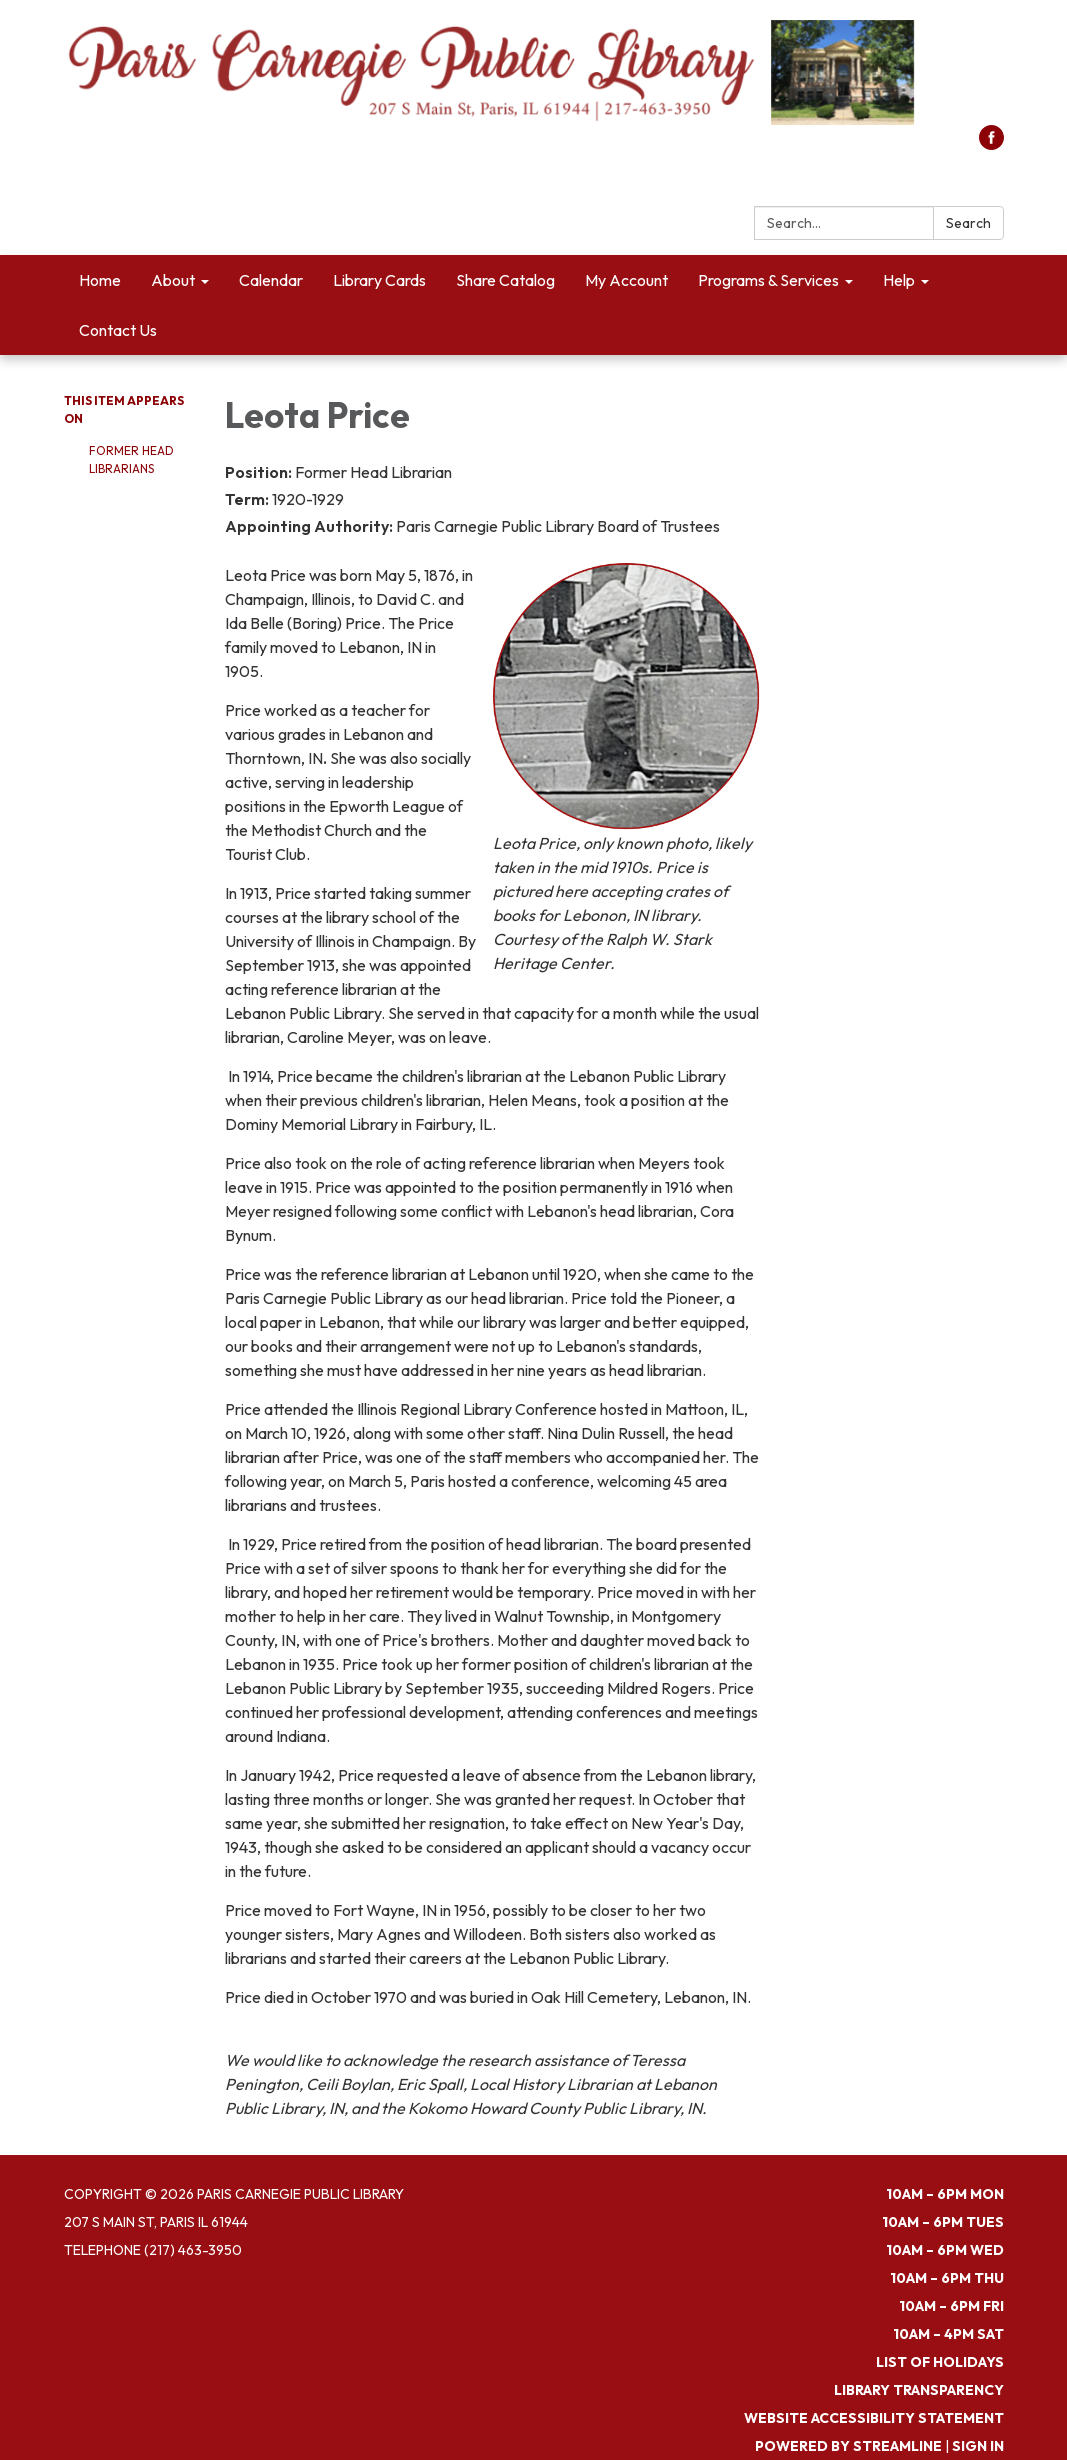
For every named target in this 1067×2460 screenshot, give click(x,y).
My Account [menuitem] (626, 280)
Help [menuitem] (899, 280)
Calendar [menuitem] (271, 280)
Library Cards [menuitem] (379, 280)
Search (968, 223)
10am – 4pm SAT (948, 2334)
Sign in (978, 2446)
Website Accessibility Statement (874, 2418)
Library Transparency (919, 2390)
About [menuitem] (173, 280)
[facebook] (991, 144)
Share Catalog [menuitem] (505, 280)
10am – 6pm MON (945, 2194)
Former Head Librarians (131, 459)
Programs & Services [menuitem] (768, 280)
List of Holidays (940, 2362)
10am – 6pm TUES (943, 2222)
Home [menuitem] (100, 280)
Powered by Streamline (848, 2446)
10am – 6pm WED (945, 2250)
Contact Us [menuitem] (118, 330)
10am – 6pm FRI (951, 2306)
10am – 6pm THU (947, 2278)
